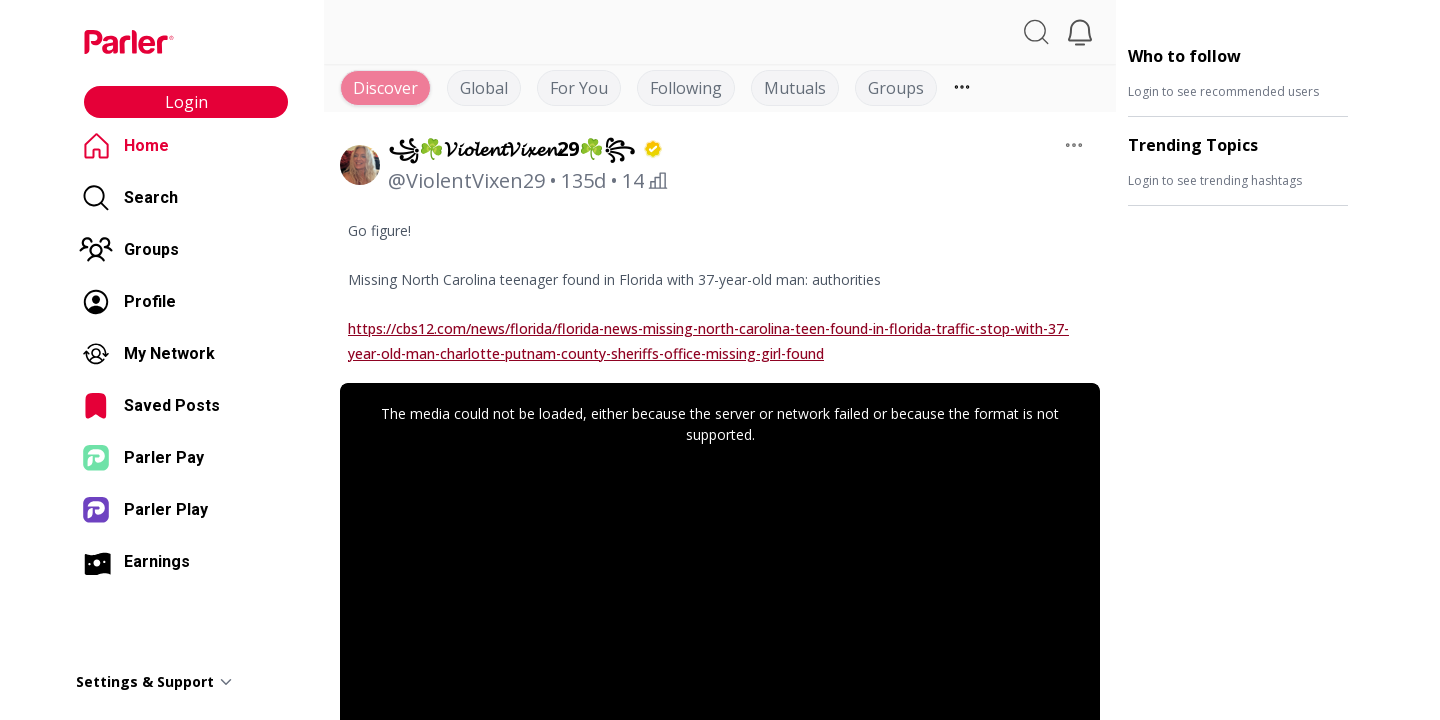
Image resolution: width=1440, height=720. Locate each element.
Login (186, 102)
